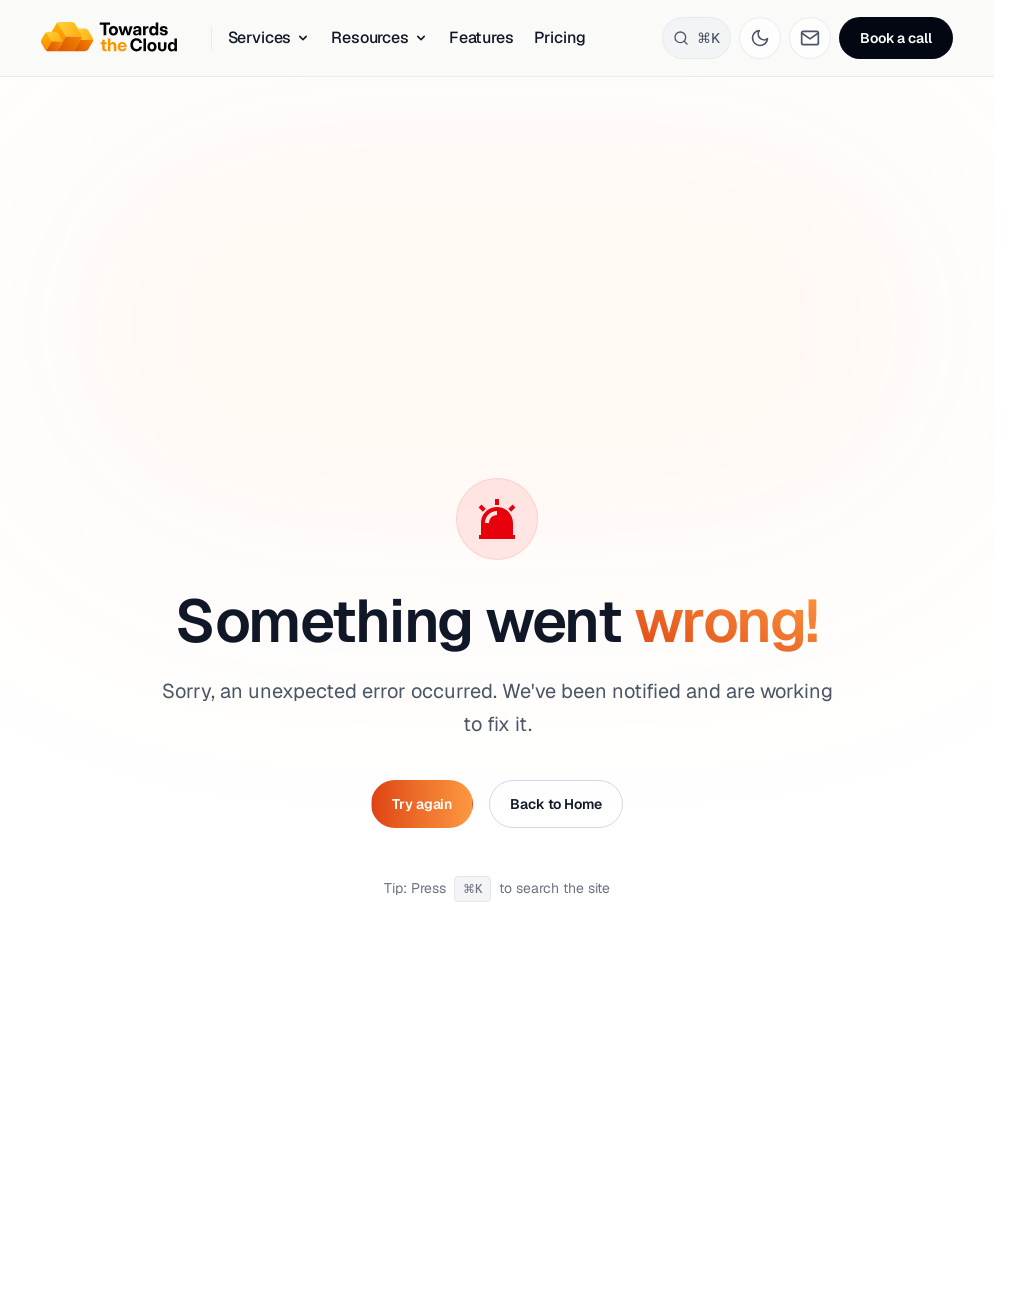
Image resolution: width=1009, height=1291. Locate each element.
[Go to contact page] (810, 38)
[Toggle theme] (760, 38)
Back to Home (555, 804)
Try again (422, 804)
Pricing (560, 37)
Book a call (895, 38)
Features (481, 37)
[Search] (696, 38)
